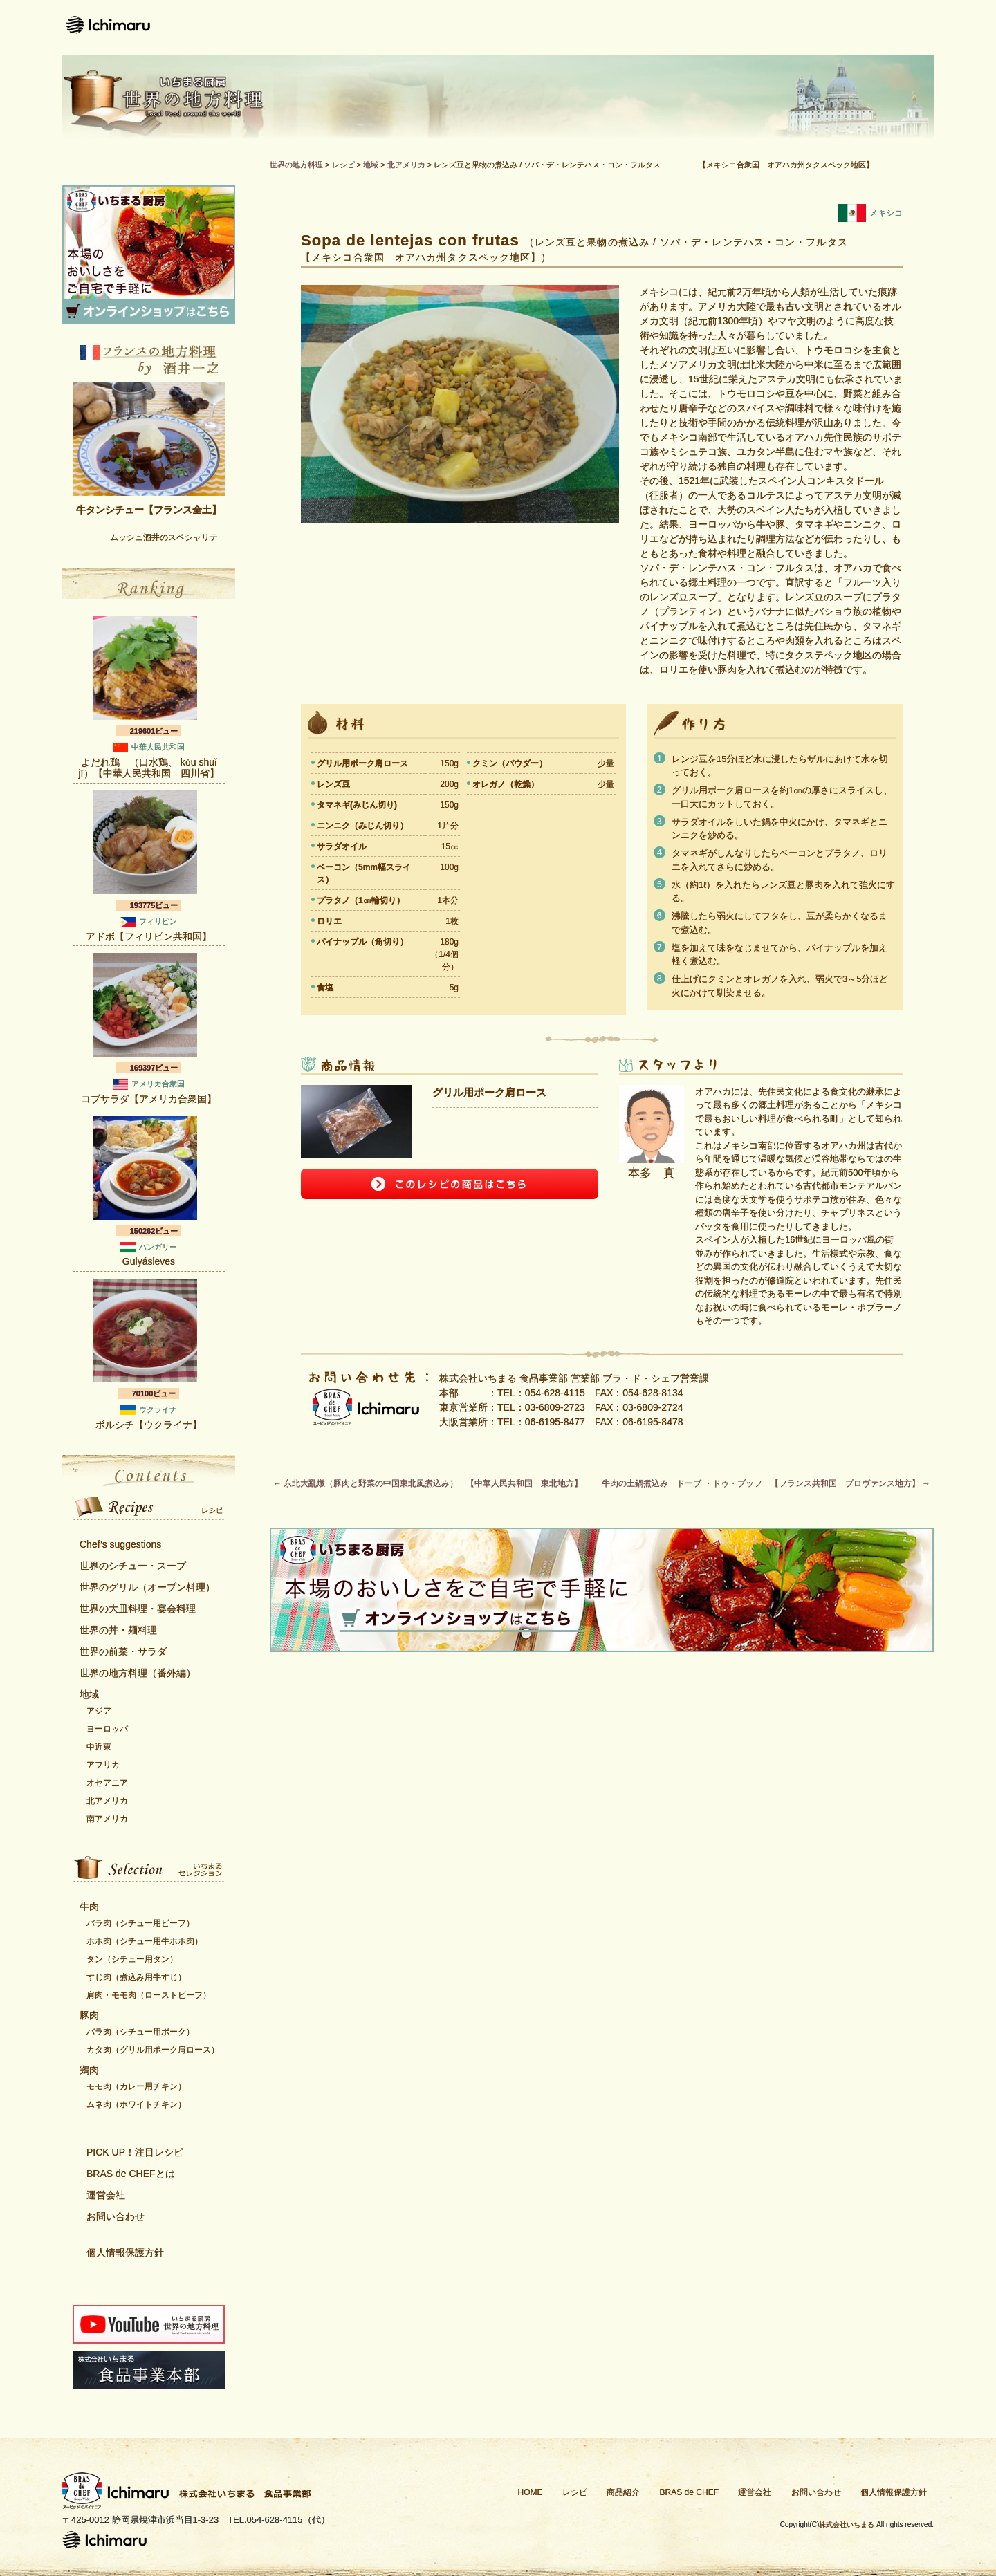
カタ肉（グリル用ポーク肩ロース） (152, 2050)
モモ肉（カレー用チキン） (136, 2086)
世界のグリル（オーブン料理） (147, 1587)
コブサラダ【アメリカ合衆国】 (148, 1098)
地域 (89, 1694)
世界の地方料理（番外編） (138, 1672)
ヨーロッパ (107, 1729)
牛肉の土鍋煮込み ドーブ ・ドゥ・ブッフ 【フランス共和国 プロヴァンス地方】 (766, 1483)
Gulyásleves (148, 1261)
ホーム (391, 27)
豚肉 (89, 2015)
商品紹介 (551, 27)
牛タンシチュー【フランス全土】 (148, 509)
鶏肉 (89, 2069)
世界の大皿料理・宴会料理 (138, 1608)
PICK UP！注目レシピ (134, 2152)
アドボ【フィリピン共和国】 (149, 936)
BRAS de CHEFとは (130, 2173)
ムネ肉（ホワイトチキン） (136, 2104)
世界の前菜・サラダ (123, 1651)
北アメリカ (107, 1801)
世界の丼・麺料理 (118, 1630)
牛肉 (89, 1906)
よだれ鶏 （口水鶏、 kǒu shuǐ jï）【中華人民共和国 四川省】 (149, 768)
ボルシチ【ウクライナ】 (148, 1424)
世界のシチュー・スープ (133, 1565)
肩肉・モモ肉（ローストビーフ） (148, 1995)
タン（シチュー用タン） (132, 1959)
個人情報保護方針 (125, 2252)
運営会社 (780, 27)
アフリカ (103, 1765)
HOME (530, 2492)
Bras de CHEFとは (665, 27)
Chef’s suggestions (120, 1544)
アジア (98, 1711)
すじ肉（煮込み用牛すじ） (136, 1977)
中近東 (98, 1747)
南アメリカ (107, 1819)
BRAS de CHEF (689, 2492)
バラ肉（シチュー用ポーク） (140, 2032)
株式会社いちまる (846, 2524)
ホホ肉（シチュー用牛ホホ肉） (144, 1941)
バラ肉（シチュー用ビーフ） (140, 1923)
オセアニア (107, 1783)
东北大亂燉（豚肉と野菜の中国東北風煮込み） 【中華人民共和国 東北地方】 (427, 1483)
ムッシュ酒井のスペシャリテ (164, 537)
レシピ (467, 27)
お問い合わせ (881, 27)
